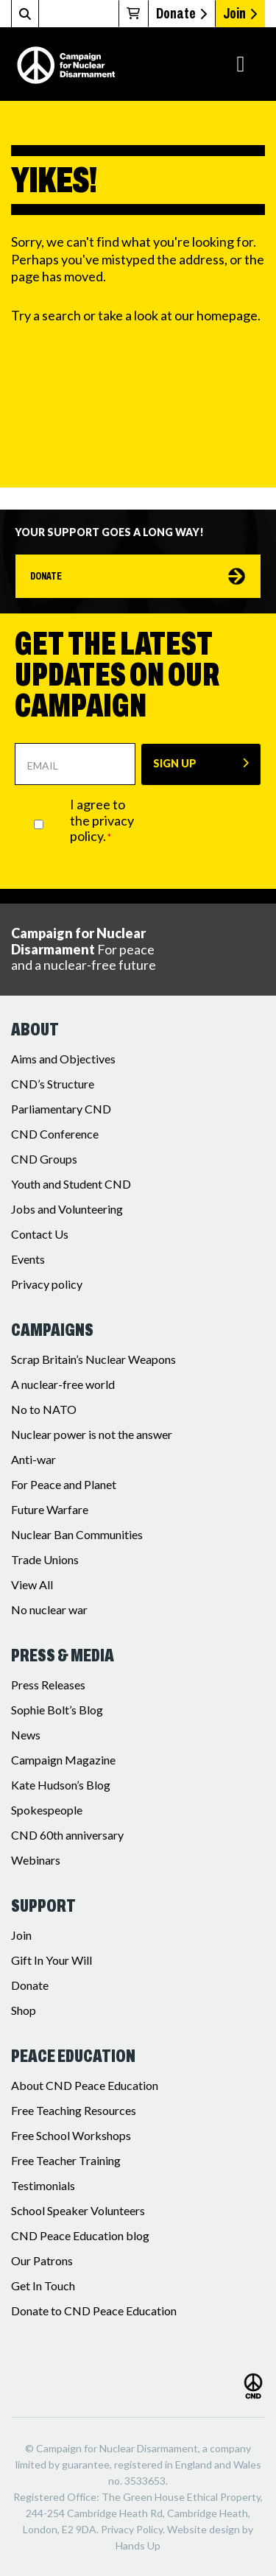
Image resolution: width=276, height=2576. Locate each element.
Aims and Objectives (63, 1059)
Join (240, 13)
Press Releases (48, 1685)
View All (32, 1584)
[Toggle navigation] (240, 64)
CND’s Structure (52, 1084)
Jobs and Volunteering (67, 1209)
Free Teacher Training (66, 2160)
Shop (23, 2010)
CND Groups (44, 1159)
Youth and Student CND (71, 1184)
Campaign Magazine (63, 1760)
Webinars (35, 1860)
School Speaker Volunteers (78, 2210)
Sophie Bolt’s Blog (57, 1710)
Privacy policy (46, 1284)
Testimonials (43, 2185)
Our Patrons (42, 2260)
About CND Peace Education (84, 2085)
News (25, 1735)
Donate (181, 13)
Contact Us (39, 1234)
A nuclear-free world (63, 1384)
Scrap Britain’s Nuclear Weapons (93, 1359)
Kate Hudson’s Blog (60, 1785)
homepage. (229, 315)
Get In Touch (43, 2285)
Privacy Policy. (133, 2529)
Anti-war (33, 1459)
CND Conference (55, 1134)
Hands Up (138, 2545)
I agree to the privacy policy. (102, 820)
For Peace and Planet (63, 1484)
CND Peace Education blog (80, 2235)
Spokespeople (46, 1810)
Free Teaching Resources (73, 2110)
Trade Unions (45, 1559)
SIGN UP (175, 763)
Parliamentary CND (61, 1109)
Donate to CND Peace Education (94, 2311)
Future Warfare (49, 1509)
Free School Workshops (71, 2135)
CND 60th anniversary (67, 1835)
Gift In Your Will (51, 1960)
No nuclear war (49, 1609)
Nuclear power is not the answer (91, 1434)
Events (28, 1259)
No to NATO (44, 1409)
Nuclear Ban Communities (77, 1534)
